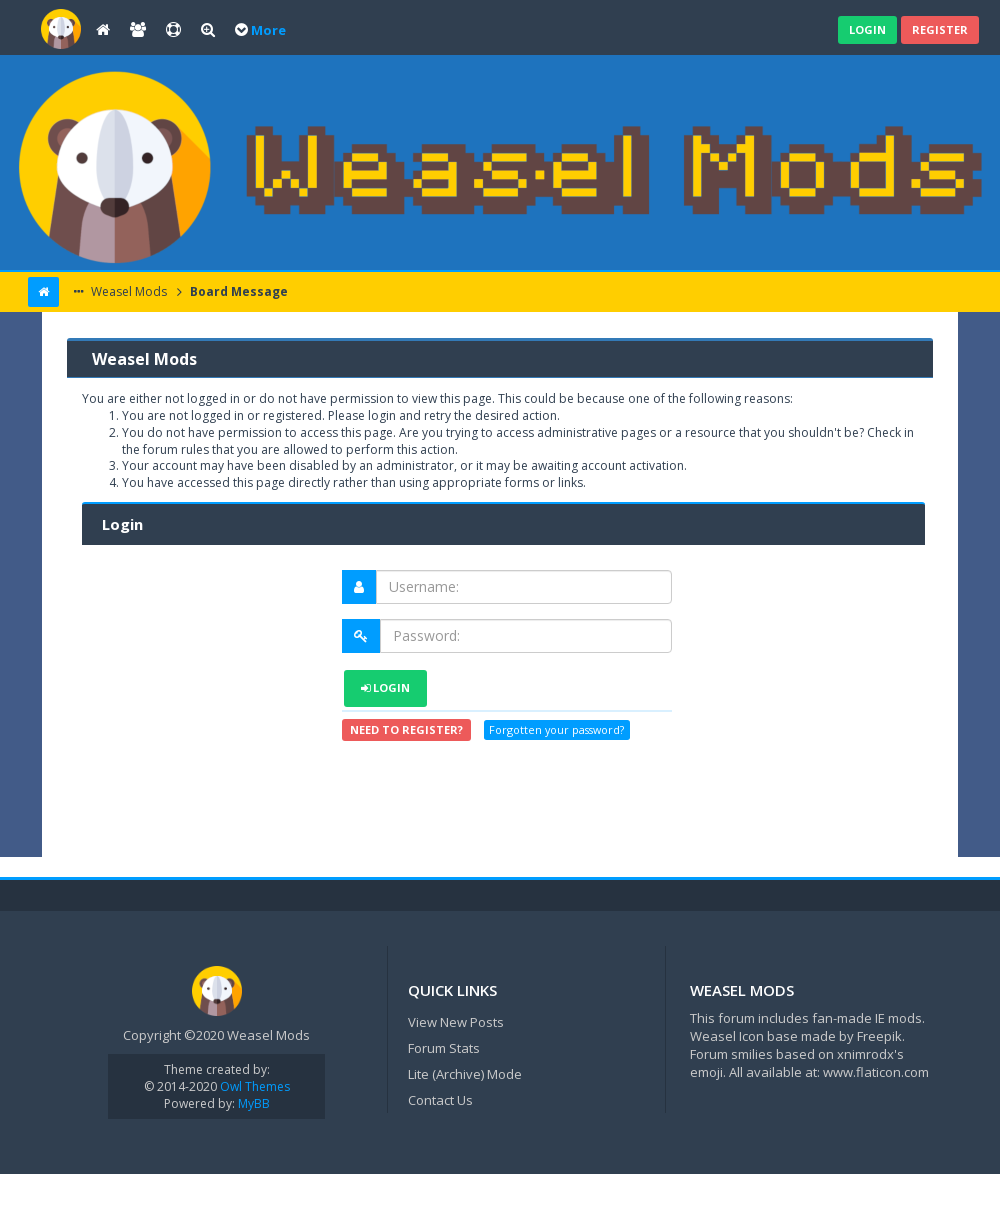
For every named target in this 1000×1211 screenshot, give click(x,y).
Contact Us (440, 1100)
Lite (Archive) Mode (465, 1074)
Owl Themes (253, 1086)
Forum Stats (444, 1048)
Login (867, 29)
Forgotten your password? (556, 730)
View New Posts (456, 1022)
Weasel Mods (127, 291)
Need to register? (406, 729)
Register (940, 29)
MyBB (254, 1103)
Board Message (237, 291)
